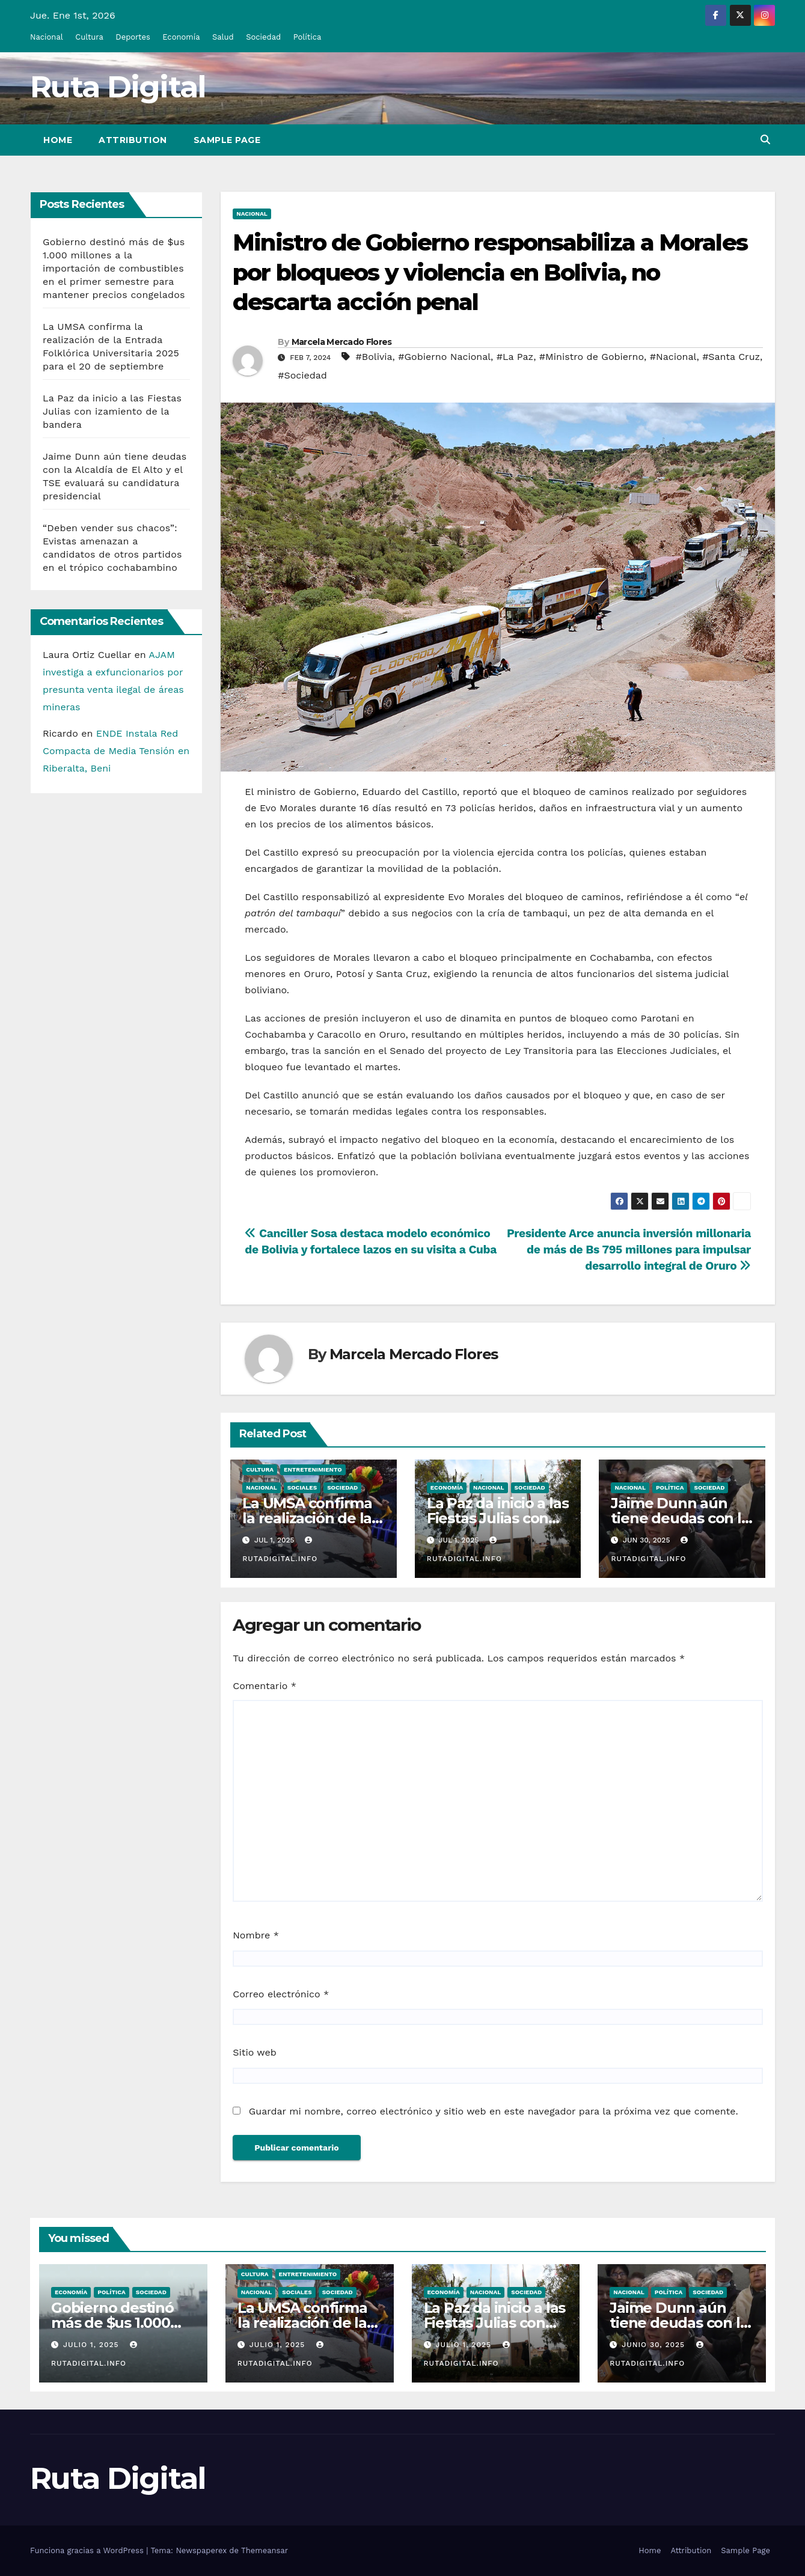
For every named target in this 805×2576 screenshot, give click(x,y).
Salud (223, 36)
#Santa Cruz (731, 356)
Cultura (89, 36)
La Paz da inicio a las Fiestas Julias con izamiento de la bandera (112, 411)
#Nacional (673, 356)
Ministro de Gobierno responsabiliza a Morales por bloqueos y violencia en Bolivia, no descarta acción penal (490, 272)
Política (307, 36)
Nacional (46, 36)
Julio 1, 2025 (92, 2344)
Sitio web (254, 2052)
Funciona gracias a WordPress (88, 2550)
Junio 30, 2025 (655, 2344)
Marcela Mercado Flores (342, 341)
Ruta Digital (118, 87)
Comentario (264, 1685)
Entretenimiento (313, 1469)
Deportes (132, 36)
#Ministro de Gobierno (591, 356)
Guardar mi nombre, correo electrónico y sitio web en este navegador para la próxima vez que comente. (493, 2111)
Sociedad (263, 36)
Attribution (133, 140)
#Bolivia (374, 356)
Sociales (302, 1487)
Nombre (256, 1935)
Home (57, 140)
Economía (181, 36)
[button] (765, 139)
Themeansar (264, 2550)
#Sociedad (302, 375)
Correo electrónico (281, 1994)
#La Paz (515, 356)
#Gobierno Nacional (444, 356)
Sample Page (227, 140)
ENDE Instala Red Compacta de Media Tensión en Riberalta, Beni (116, 751)
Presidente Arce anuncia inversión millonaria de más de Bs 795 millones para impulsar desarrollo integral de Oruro (629, 1249)
